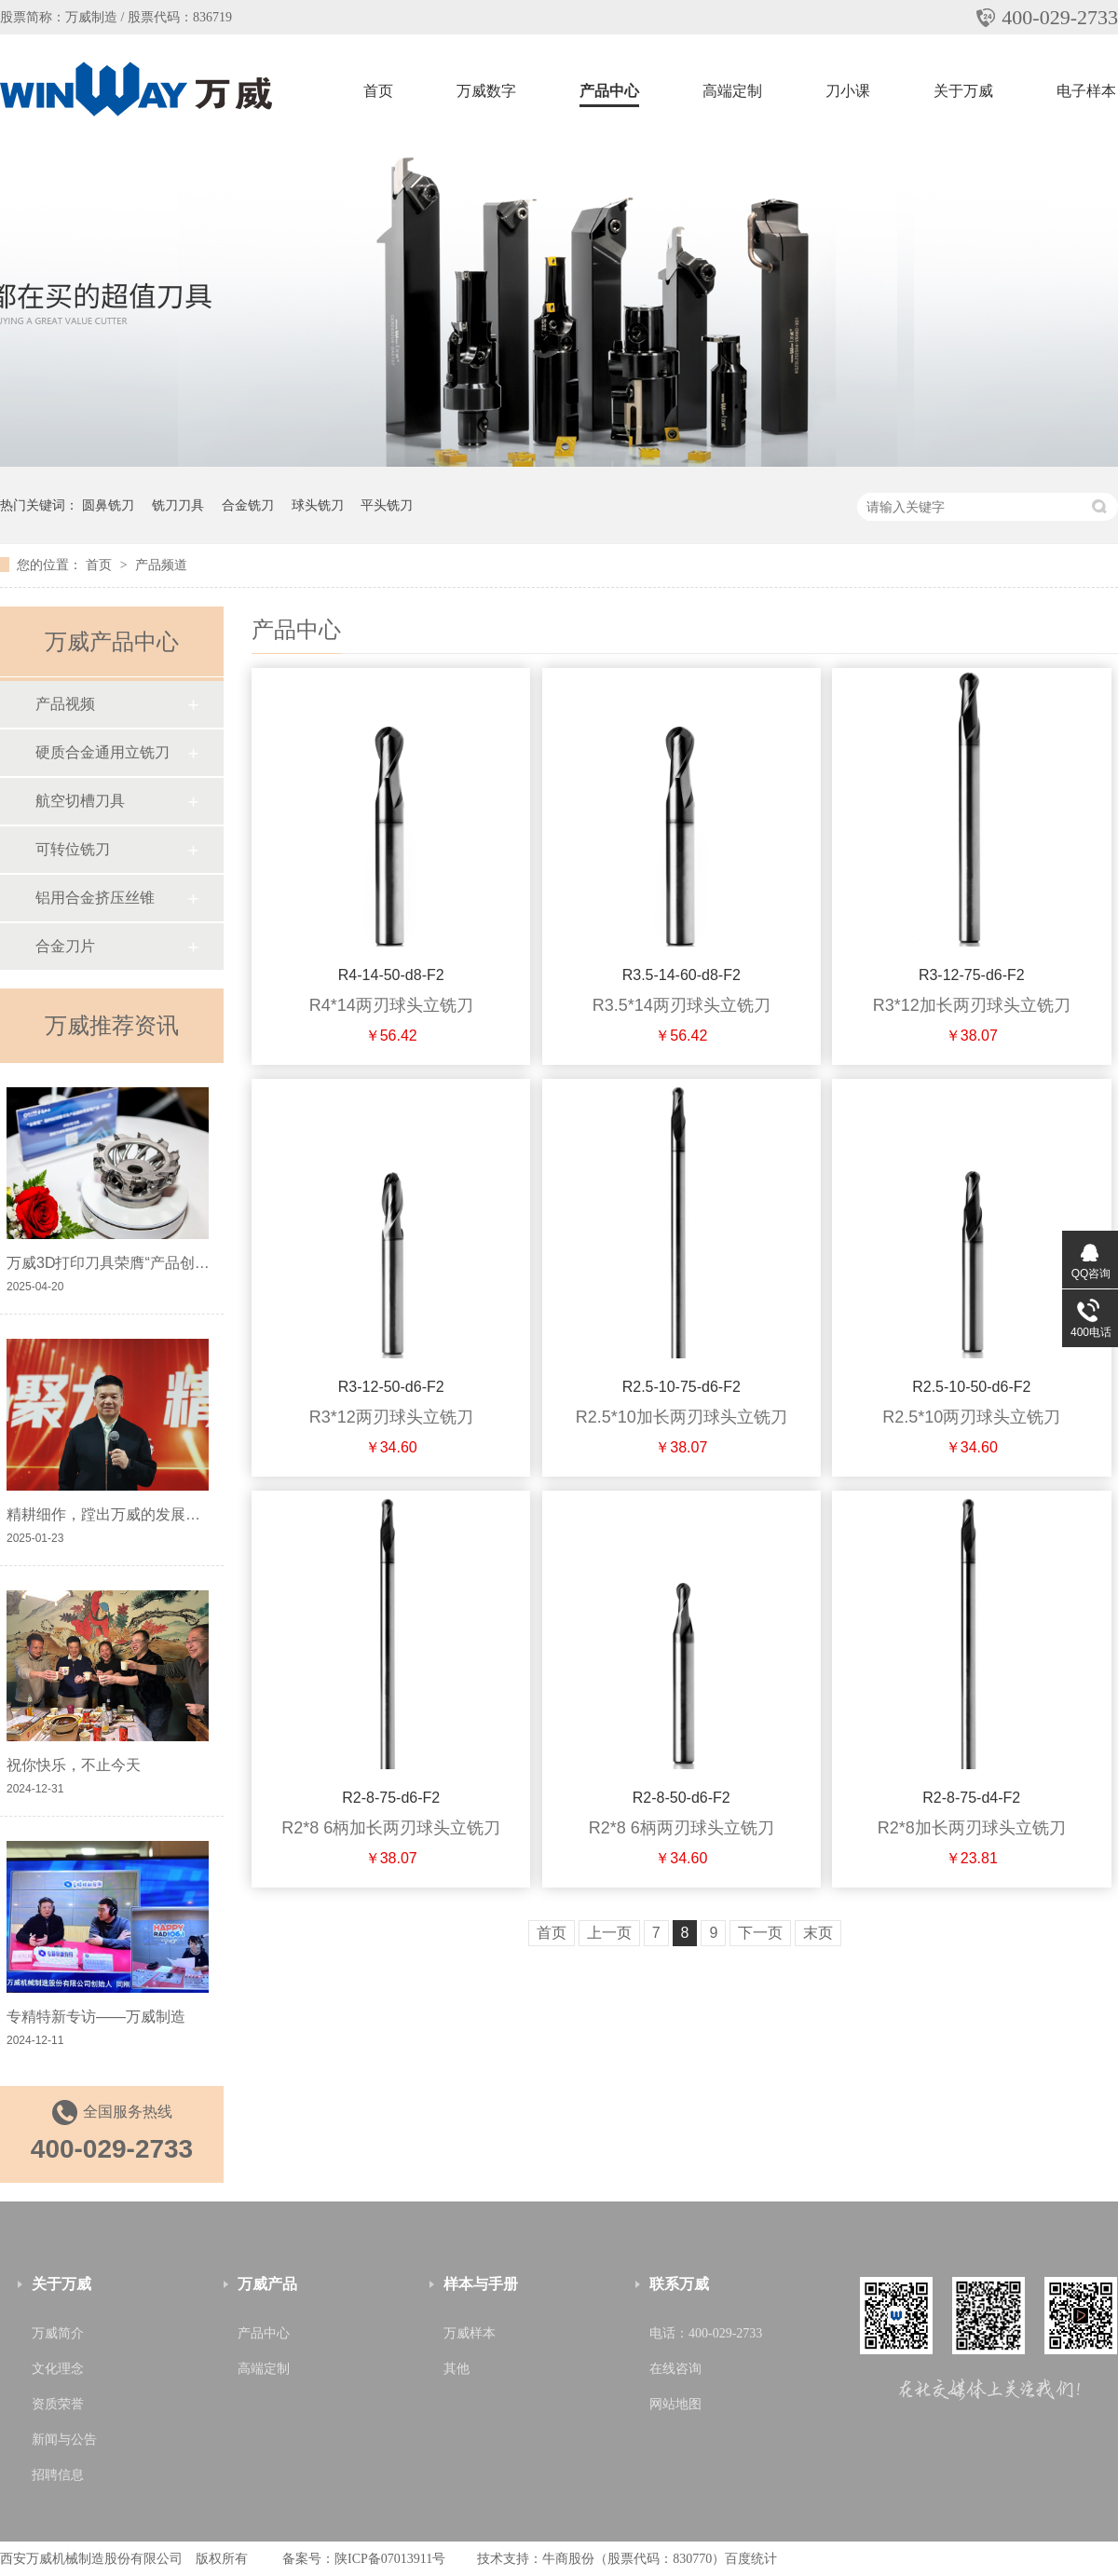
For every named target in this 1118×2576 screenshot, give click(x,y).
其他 (456, 2369)
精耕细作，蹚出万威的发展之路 (111, 1514)
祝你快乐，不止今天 (74, 1765)
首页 (378, 91)
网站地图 (675, 2404)
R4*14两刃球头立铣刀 (391, 1005)
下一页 (760, 1933)
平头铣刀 (387, 504)
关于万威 (963, 91)
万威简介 (58, 2333)
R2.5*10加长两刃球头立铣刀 (681, 1417)
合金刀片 (65, 946)
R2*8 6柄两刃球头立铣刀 (681, 1828)
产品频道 (161, 564)
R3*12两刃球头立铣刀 (391, 1417)
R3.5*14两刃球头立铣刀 (681, 1005)
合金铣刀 (248, 504)
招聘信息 (58, 2475)
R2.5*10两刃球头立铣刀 (971, 1417)
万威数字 (486, 91)
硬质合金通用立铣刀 (102, 752)
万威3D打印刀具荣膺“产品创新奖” (118, 1263)
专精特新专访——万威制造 (96, 2016)
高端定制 (732, 91)
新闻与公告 (64, 2440)
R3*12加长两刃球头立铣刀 (971, 1005)
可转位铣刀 (72, 849)
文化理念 (58, 2369)
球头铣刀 (318, 504)
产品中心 (609, 91)
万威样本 (469, 2333)
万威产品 (267, 2284)
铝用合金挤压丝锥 (95, 898)
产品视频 (65, 704)
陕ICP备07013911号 (389, 2559)
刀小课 (847, 91)
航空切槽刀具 (80, 801)
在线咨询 (675, 2369)
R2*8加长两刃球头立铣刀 (972, 1828)
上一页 (609, 1933)
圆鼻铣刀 (108, 504)
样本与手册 (480, 2284)
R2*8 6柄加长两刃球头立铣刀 (390, 1828)
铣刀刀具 (178, 504)
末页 (818, 1933)
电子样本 (1086, 91)
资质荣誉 (58, 2404)
